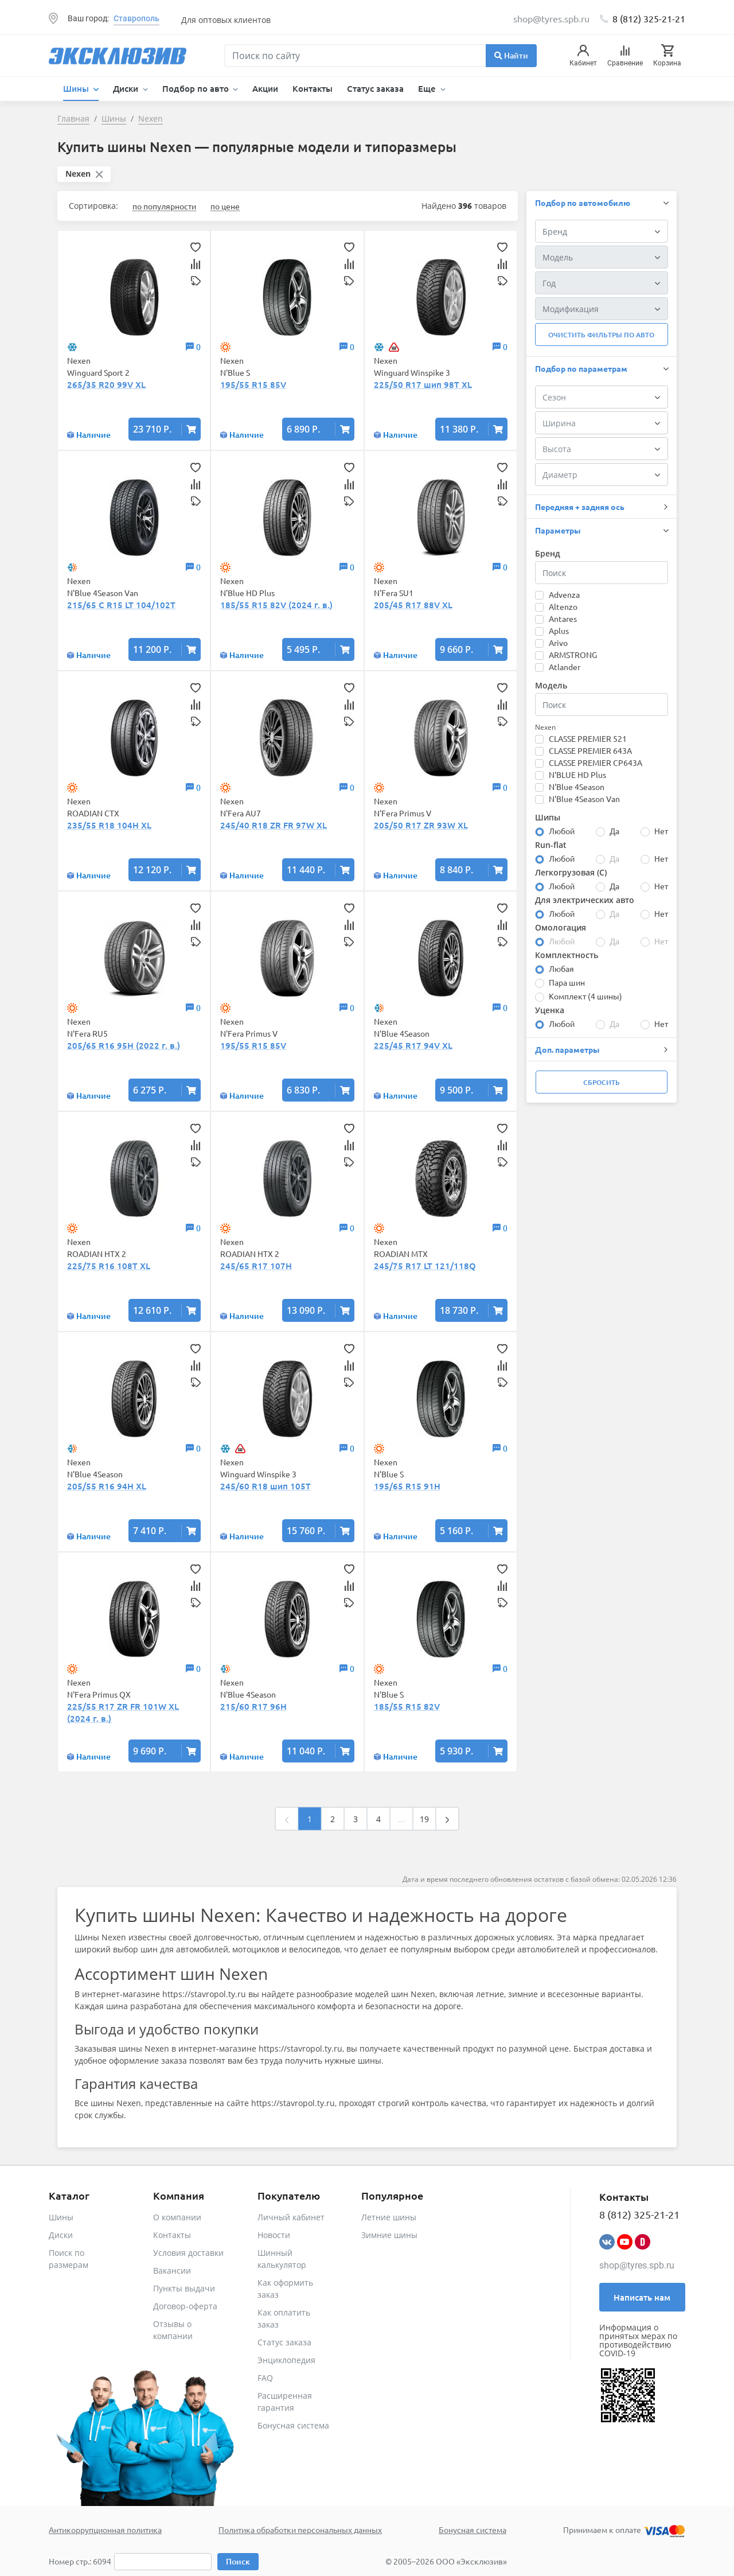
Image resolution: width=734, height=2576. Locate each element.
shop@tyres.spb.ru (636, 2265)
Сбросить (601, 1082)
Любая (561, 968)
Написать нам (642, 2297)
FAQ (265, 2377)
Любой (562, 831)
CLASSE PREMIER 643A (590, 750)
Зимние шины (389, 2234)
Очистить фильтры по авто (601, 335)
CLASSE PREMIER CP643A (595, 762)
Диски (61, 2234)
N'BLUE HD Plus (577, 774)
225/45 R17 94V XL (413, 1045)
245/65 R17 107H (256, 1265)
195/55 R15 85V (253, 384)
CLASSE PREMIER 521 (588, 738)
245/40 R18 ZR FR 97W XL (273, 825)
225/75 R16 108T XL (108, 1265)
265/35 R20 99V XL (106, 384)
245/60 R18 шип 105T (265, 1486)
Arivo (558, 642)
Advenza (564, 594)
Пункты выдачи (184, 2288)
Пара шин (567, 982)
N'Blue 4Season (576, 786)
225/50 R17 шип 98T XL (423, 384)
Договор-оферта (185, 2306)
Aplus (559, 630)
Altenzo (563, 606)
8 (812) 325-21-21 (648, 18)
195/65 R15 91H (407, 1486)
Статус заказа (375, 88)
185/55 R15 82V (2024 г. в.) (276, 604)
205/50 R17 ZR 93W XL (421, 825)
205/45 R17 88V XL (413, 604)
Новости (273, 2234)
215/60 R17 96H (253, 1706)
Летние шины (388, 2217)
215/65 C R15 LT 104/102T (121, 604)
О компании (177, 2217)
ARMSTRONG (573, 654)
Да (614, 831)
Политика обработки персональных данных (300, 2529)
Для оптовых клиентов (226, 19)
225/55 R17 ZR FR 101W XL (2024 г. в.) (123, 1712)
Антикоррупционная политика (105, 2529)
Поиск (238, 2561)
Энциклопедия (286, 2360)
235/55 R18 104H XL (109, 825)
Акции (265, 88)
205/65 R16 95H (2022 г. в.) (123, 1045)
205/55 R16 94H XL (106, 1486)
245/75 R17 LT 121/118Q (425, 1265)
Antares (563, 618)
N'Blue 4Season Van (584, 798)
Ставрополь (136, 18)
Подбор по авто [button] (196, 88)
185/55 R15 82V (407, 1706)
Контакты (312, 88)
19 (424, 1819)
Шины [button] (77, 88)
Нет (661, 831)
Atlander (564, 666)
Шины (61, 2217)
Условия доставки (188, 2252)
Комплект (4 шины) (585, 996)
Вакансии (172, 2270)
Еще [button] (428, 88)
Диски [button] (126, 88)
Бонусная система (293, 2425)
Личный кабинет (291, 2217)
